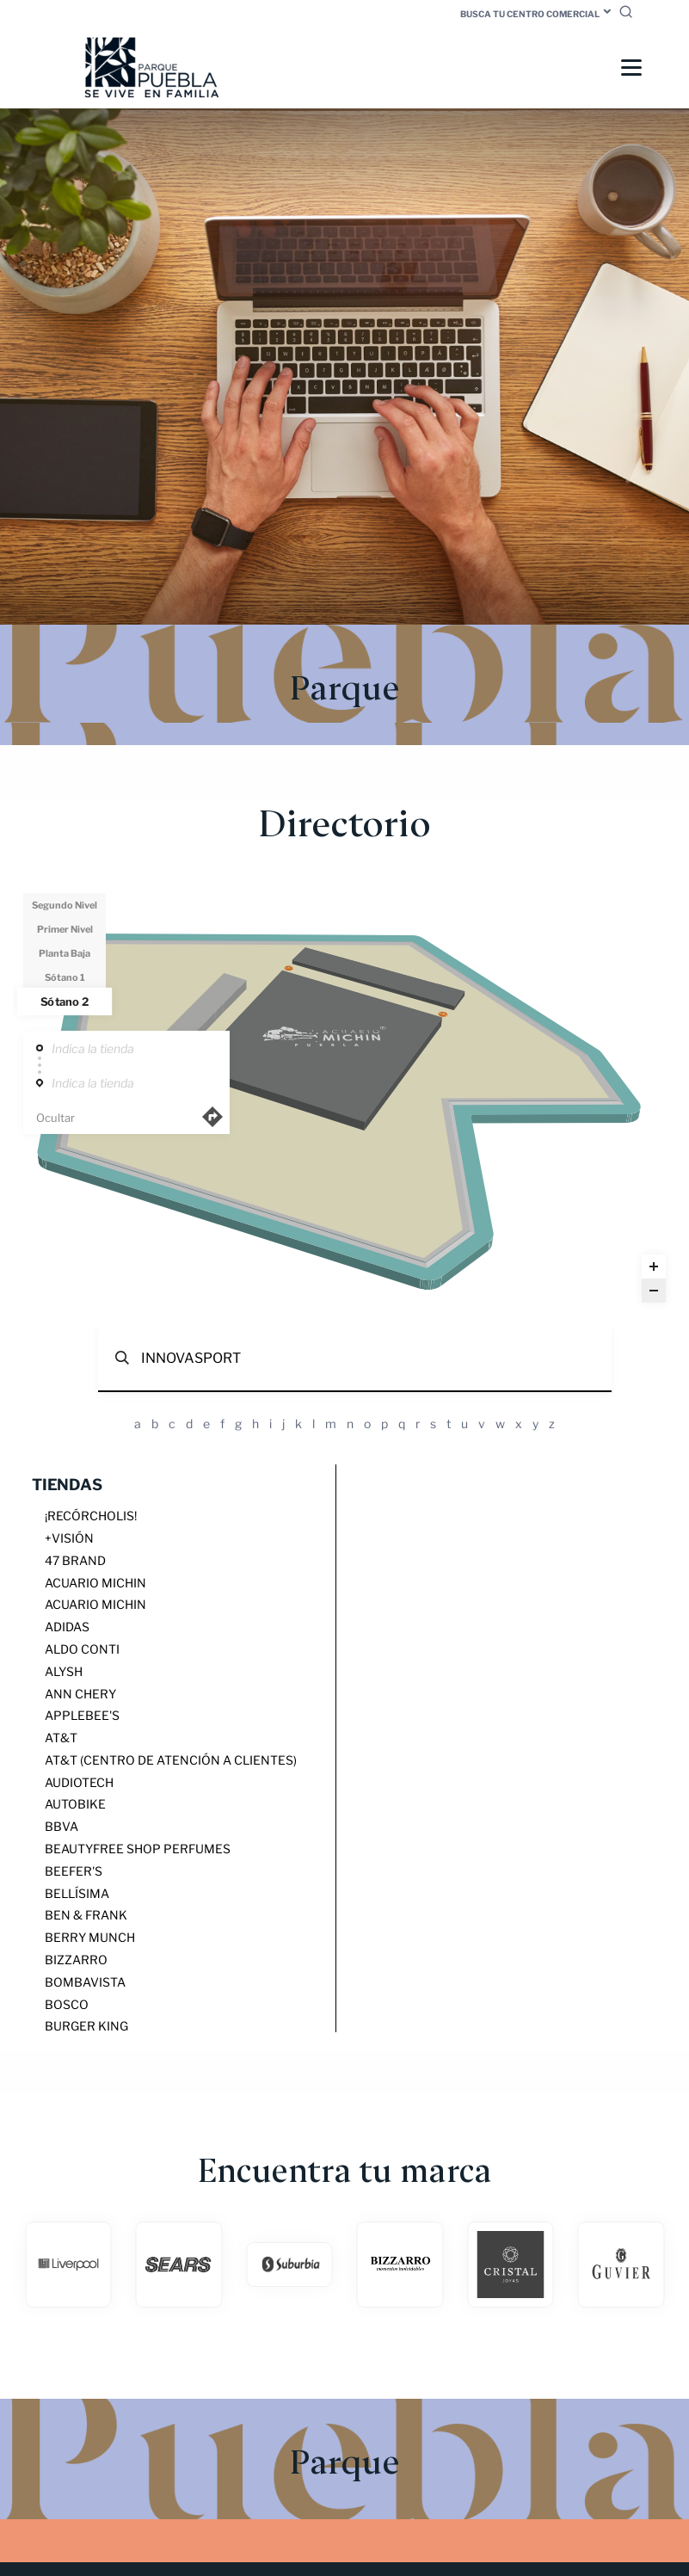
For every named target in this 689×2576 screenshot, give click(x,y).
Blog (438, 2389)
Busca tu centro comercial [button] (530, 14)
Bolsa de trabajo (475, 2431)
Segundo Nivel (64, 906)
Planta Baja (64, 954)
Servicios (451, 2417)
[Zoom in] (654, 1267)
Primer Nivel (65, 930)
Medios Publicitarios (484, 2403)
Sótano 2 (64, 1002)
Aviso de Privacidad (480, 2444)
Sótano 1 (65, 978)
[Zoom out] (654, 1291)
